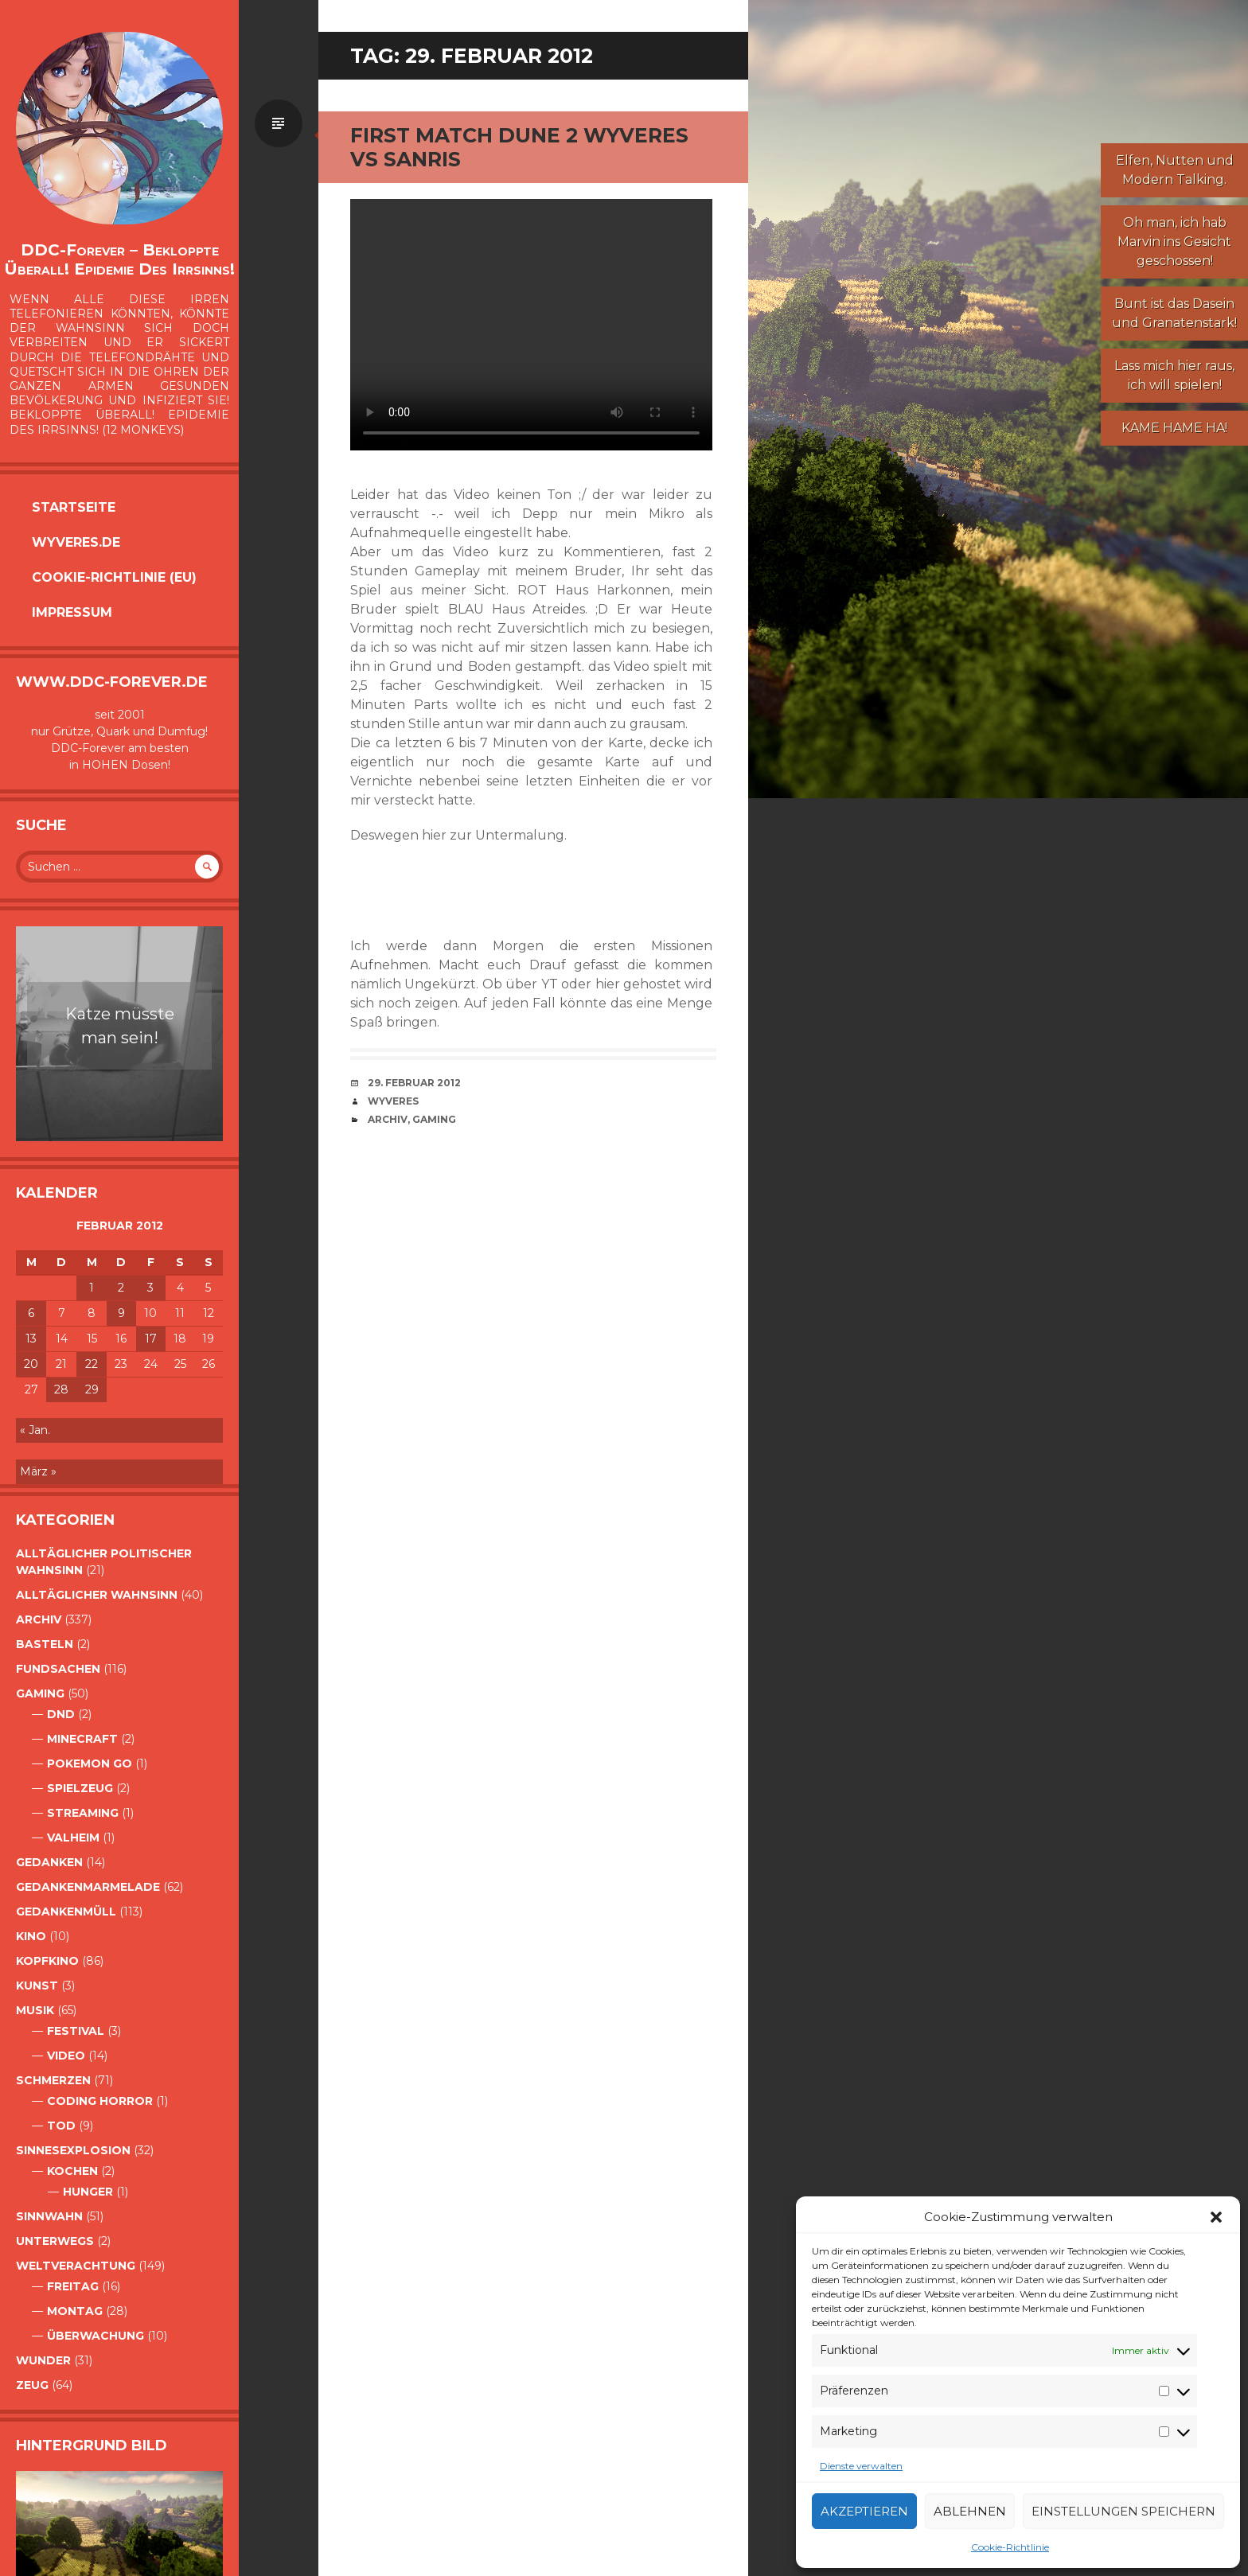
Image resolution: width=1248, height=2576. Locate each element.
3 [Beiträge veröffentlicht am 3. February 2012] (150, 1287)
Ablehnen (970, 2511)
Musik (35, 2010)
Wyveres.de (76, 542)
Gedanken (49, 1862)
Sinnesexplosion (73, 2150)
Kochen (72, 2171)
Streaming (83, 1813)
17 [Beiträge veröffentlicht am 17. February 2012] (151, 1338)
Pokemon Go (89, 1763)
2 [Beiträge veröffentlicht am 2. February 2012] (121, 1287)
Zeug (32, 2385)
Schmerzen (53, 2080)
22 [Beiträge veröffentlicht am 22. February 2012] (91, 1364)
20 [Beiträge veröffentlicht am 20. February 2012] (31, 1364)
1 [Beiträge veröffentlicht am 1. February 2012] (91, 1287)
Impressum (72, 612)
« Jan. (35, 1430)
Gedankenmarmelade (88, 1887)
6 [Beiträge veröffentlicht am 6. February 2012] (31, 1313)
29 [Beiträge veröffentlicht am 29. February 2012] (92, 1389)
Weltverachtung (75, 2265)
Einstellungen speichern (1123, 2511)
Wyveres (393, 1101)
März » (38, 1471)
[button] (1216, 2217)
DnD (61, 1714)
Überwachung (95, 2336)
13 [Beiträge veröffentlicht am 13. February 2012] (31, 1338)
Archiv (38, 1619)
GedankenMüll (66, 1911)
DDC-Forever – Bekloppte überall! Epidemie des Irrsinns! (119, 259)
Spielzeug (80, 1788)
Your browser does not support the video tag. (531, 324)
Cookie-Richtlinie (1010, 2547)
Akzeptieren (864, 2511)
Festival (75, 2031)
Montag (75, 2311)
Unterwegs (55, 2241)
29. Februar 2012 (414, 1083)
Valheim (73, 1837)
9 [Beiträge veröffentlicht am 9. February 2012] (121, 1313)
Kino (31, 1936)
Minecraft (82, 1739)
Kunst (37, 1985)
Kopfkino (47, 1961)
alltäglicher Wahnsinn (96, 1595)
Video (66, 2055)
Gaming (40, 1693)
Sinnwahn (49, 2216)
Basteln (44, 1644)
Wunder (43, 2360)
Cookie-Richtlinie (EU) (114, 577)
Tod (61, 2125)
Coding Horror (100, 2101)
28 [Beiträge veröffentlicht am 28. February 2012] (61, 1389)
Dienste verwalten (861, 2466)
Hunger (88, 2191)
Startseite (73, 507)
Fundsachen (58, 1669)
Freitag (73, 2286)
